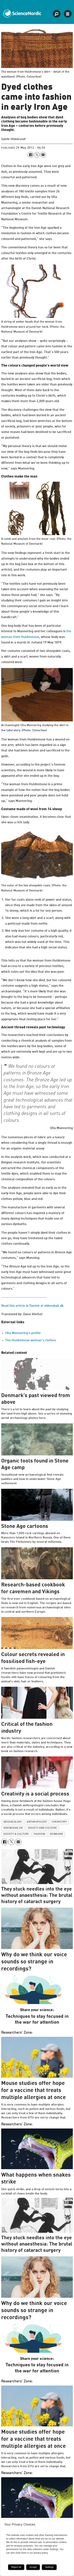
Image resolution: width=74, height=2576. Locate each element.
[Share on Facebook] (30, 155)
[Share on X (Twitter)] (37, 155)
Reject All (16, 2567)
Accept (33, 2567)
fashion (39, 1834)
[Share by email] (43, 155)
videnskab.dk (13, 1828)
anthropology (37, 1822)
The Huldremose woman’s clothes (30, 1340)
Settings (49, 2567)
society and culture (42, 1828)
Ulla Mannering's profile (23, 1333)
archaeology (12, 1822)
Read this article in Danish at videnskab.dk (32, 1306)
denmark (56, 1834)
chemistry (59, 1822)
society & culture (16, 1834)
